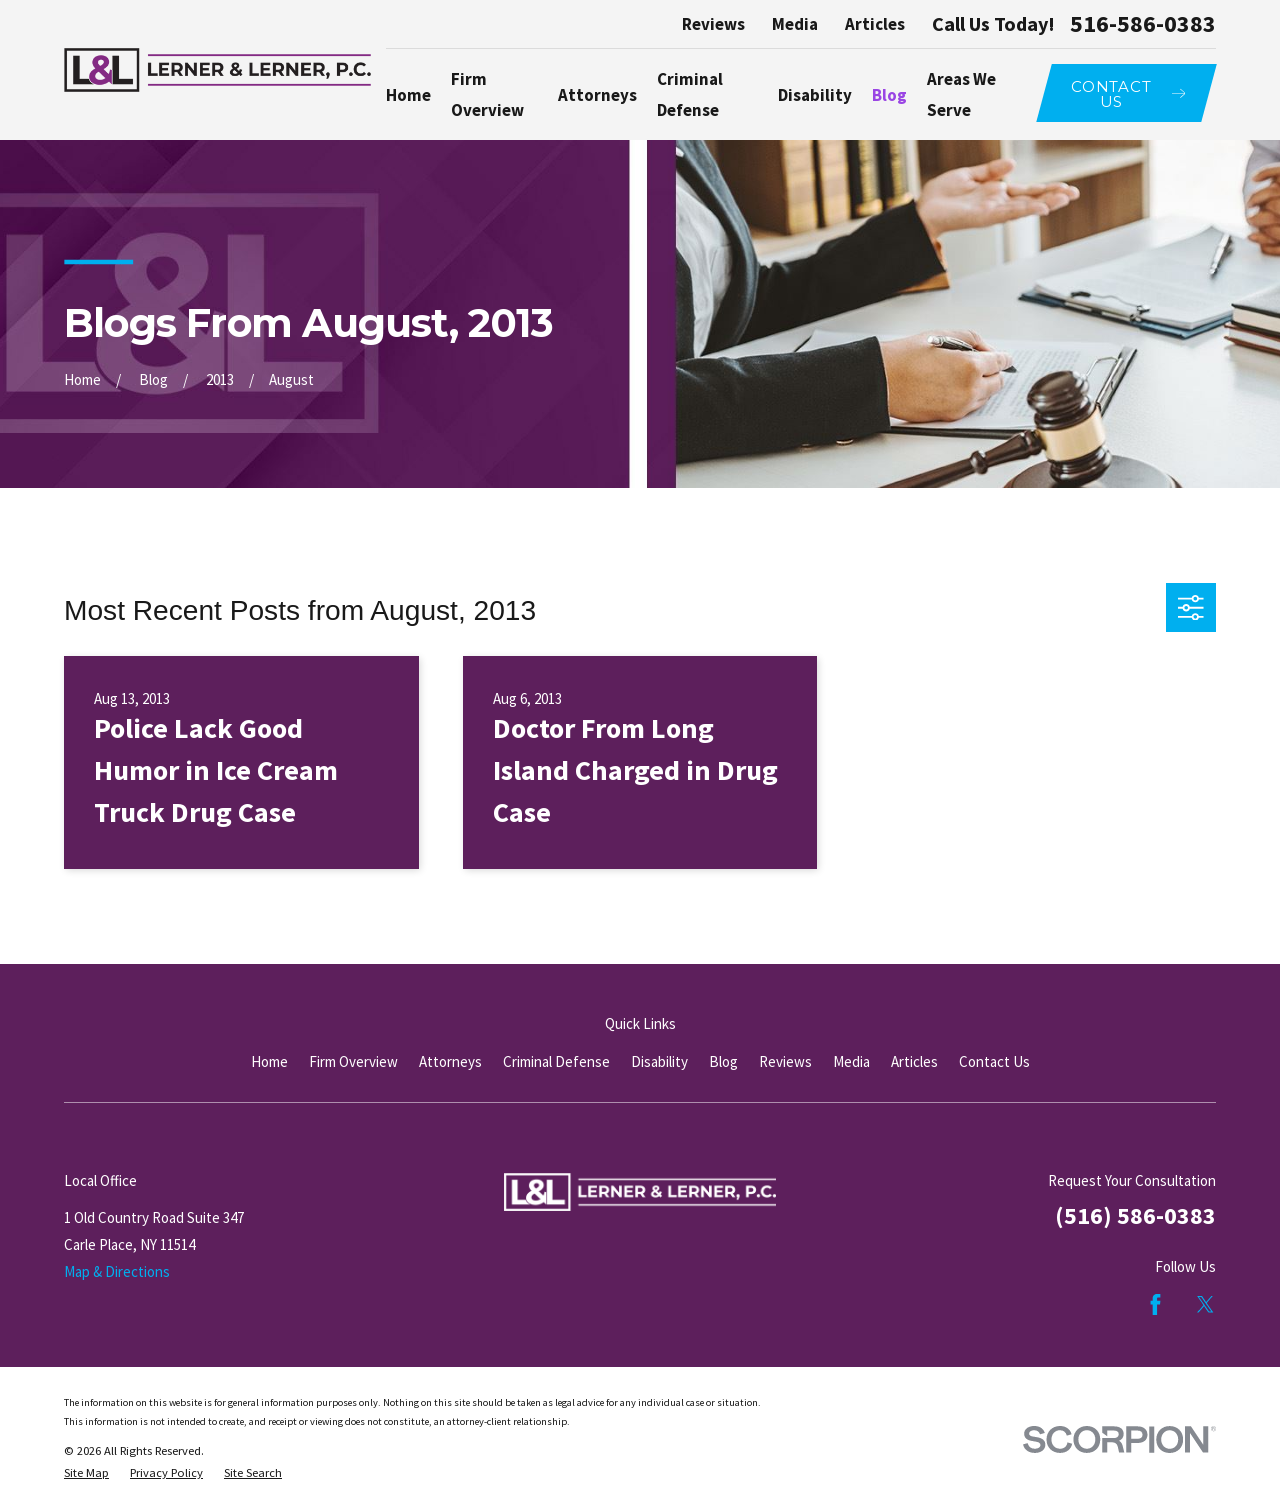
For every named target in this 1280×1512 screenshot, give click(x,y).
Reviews (713, 24)
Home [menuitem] (408, 95)
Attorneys (450, 1061)
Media (795, 24)
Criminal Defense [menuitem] (690, 94)
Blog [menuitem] (889, 95)
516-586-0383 (1143, 24)
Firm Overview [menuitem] (487, 94)
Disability (659, 1061)
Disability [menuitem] (815, 95)
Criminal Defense (556, 1061)
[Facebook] (1155, 1304)
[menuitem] (86, 1473)
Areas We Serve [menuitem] (961, 94)
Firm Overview (353, 1061)
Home (269, 1061)
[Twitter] (1205, 1304)
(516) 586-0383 (1135, 1215)
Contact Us (994, 1061)
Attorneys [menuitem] (597, 95)
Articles (875, 24)
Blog (723, 1061)
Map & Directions (117, 1271)
